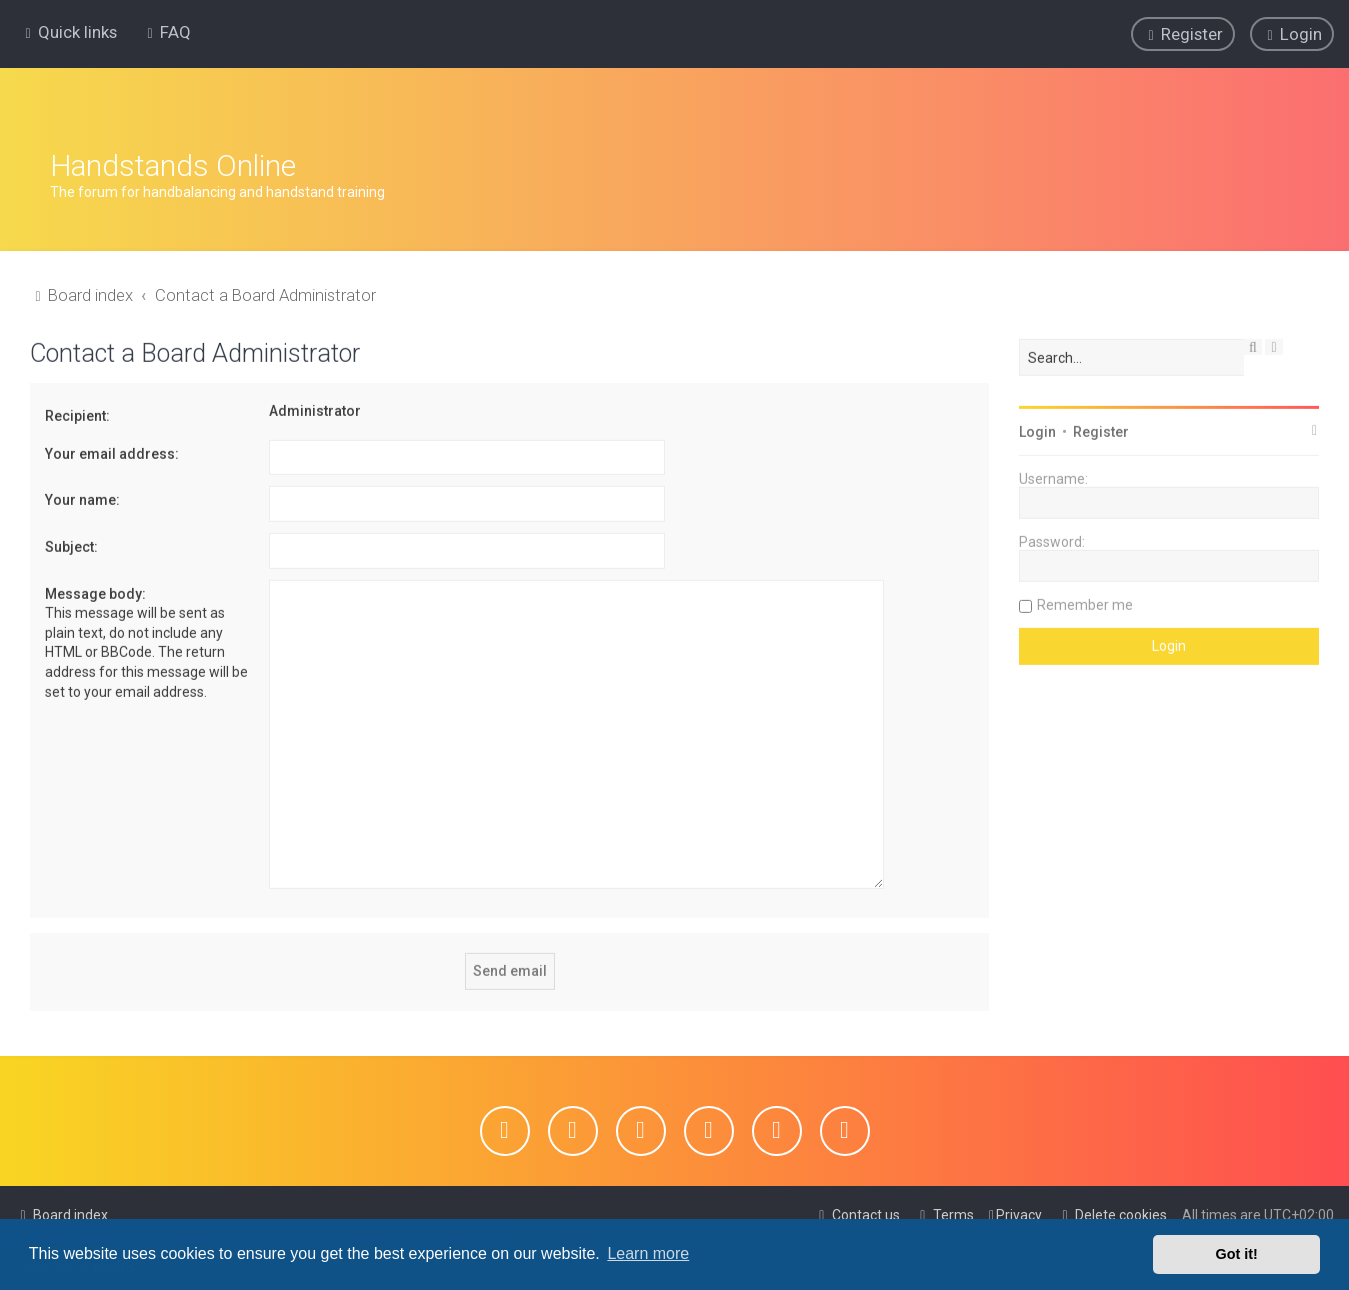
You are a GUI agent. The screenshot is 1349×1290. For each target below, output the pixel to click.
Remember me (1085, 602)
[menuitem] (166, 32)
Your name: (82, 497)
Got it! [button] (1237, 1254)
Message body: (95, 590)
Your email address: (112, 450)
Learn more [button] (648, 1253)
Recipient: (77, 413)
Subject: (71, 543)
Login (1037, 429)
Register (1101, 429)
